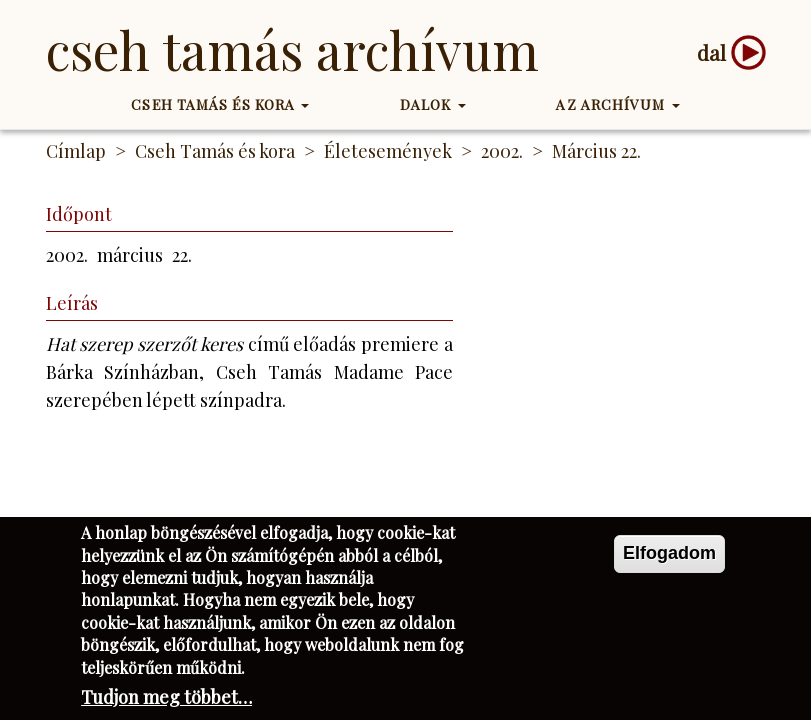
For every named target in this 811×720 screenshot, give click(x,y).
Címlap (76, 151)
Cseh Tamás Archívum (292, 49)
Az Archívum (617, 104)
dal (711, 52)
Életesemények (388, 151)
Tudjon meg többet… (166, 697)
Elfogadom (669, 553)
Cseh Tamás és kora (220, 104)
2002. (502, 151)
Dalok (433, 104)
